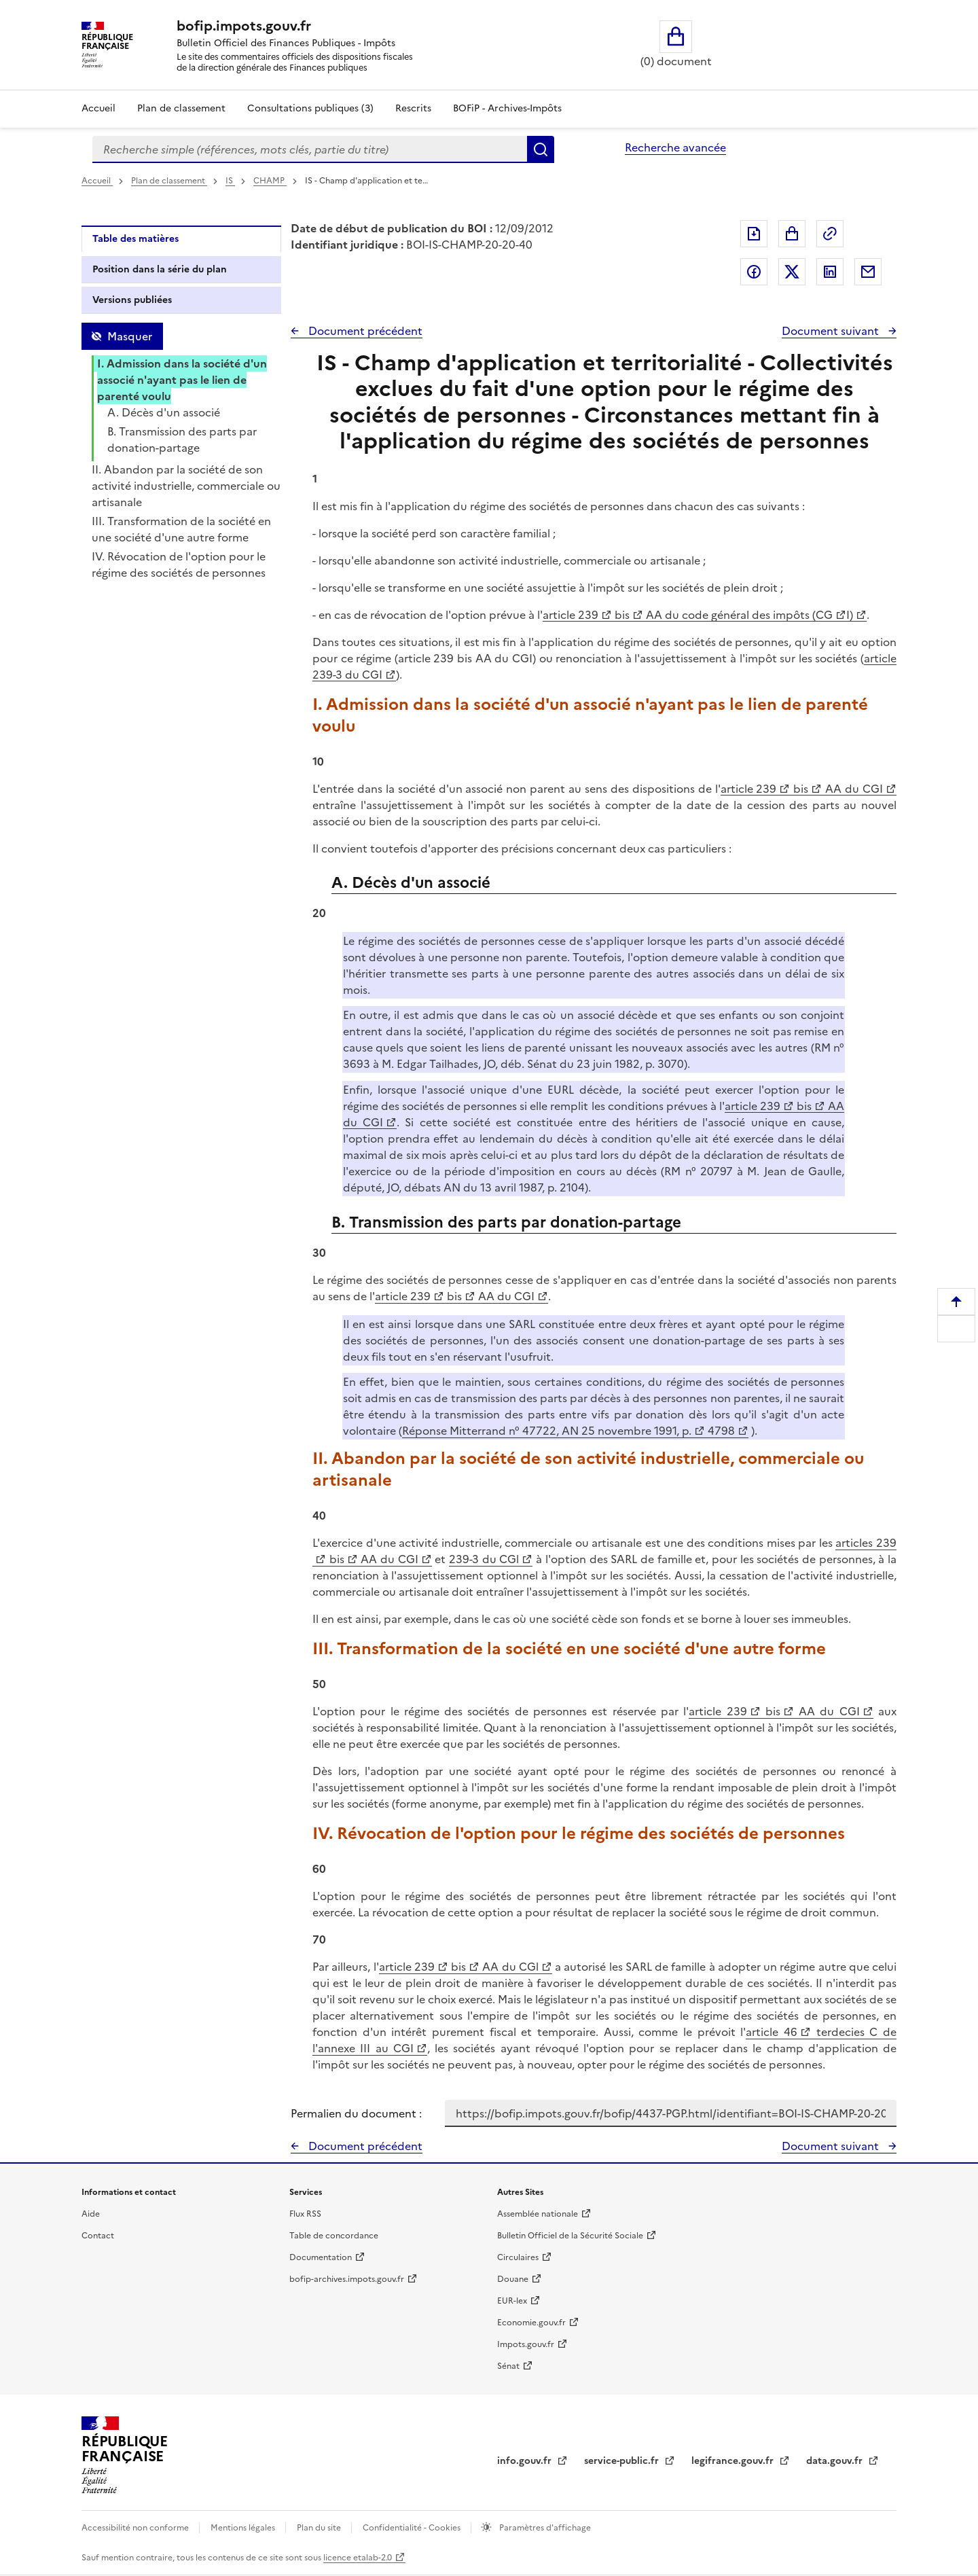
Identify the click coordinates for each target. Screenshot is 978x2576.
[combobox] (309, 149)
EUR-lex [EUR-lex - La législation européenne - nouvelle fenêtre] (512, 2301)
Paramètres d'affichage (544, 2528)
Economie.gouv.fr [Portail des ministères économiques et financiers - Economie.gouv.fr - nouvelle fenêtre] (531, 2322)
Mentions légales (244, 2528)
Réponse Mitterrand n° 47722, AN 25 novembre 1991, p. (546, 1431)
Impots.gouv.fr (525, 2344)
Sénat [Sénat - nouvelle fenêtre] (508, 2366)
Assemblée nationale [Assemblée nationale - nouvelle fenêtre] (537, 2214)
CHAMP (270, 181)
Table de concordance (333, 2236)
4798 (720, 1431)
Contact (98, 2236)
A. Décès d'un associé (163, 412)
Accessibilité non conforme (136, 2528)
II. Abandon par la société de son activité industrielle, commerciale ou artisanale (186, 485)
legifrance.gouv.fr (733, 2461)
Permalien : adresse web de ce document (830, 233)
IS (230, 181)
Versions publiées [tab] (132, 300)
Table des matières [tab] (135, 239)
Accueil (98, 108)
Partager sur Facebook (753, 271)
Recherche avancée (675, 147)
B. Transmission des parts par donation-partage (182, 439)
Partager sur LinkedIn (830, 271)
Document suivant (832, 331)
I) (849, 615)
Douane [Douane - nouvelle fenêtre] (512, 2279)
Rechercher (540, 149)
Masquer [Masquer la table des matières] (129, 336)
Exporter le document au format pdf (753, 233)
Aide (91, 2214)
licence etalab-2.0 (357, 2558)
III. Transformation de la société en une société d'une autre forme (181, 529)
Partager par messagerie (868, 271)
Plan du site (320, 2528)
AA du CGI (852, 789)
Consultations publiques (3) (310, 108)
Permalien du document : (356, 2113)
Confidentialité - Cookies (413, 2528)
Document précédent (364, 331)
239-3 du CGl (484, 1559)
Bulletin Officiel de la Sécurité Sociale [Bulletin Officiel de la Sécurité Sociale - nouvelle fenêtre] (570, 2236)
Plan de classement (169, 181)
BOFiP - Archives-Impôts (507, 108)
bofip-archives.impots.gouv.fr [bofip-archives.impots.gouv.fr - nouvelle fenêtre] (346, 2279)
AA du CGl (509, 1966)
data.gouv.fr (835, 2461)
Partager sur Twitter (791, 271)
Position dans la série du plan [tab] (159, 269)
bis (621, 615)
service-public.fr (623, 2461)
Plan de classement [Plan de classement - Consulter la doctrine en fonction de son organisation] (181, 108)
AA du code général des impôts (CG (738, 615)
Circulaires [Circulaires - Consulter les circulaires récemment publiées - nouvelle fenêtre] (518, 2257)
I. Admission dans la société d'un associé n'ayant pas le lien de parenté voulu (182, 379)
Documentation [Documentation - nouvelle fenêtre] (320, 2257)
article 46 (771, 2032)
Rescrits (413, 108)
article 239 (570, 615)
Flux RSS (305, 2214)
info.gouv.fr (525, 2461)
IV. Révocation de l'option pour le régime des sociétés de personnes (179, 564)
